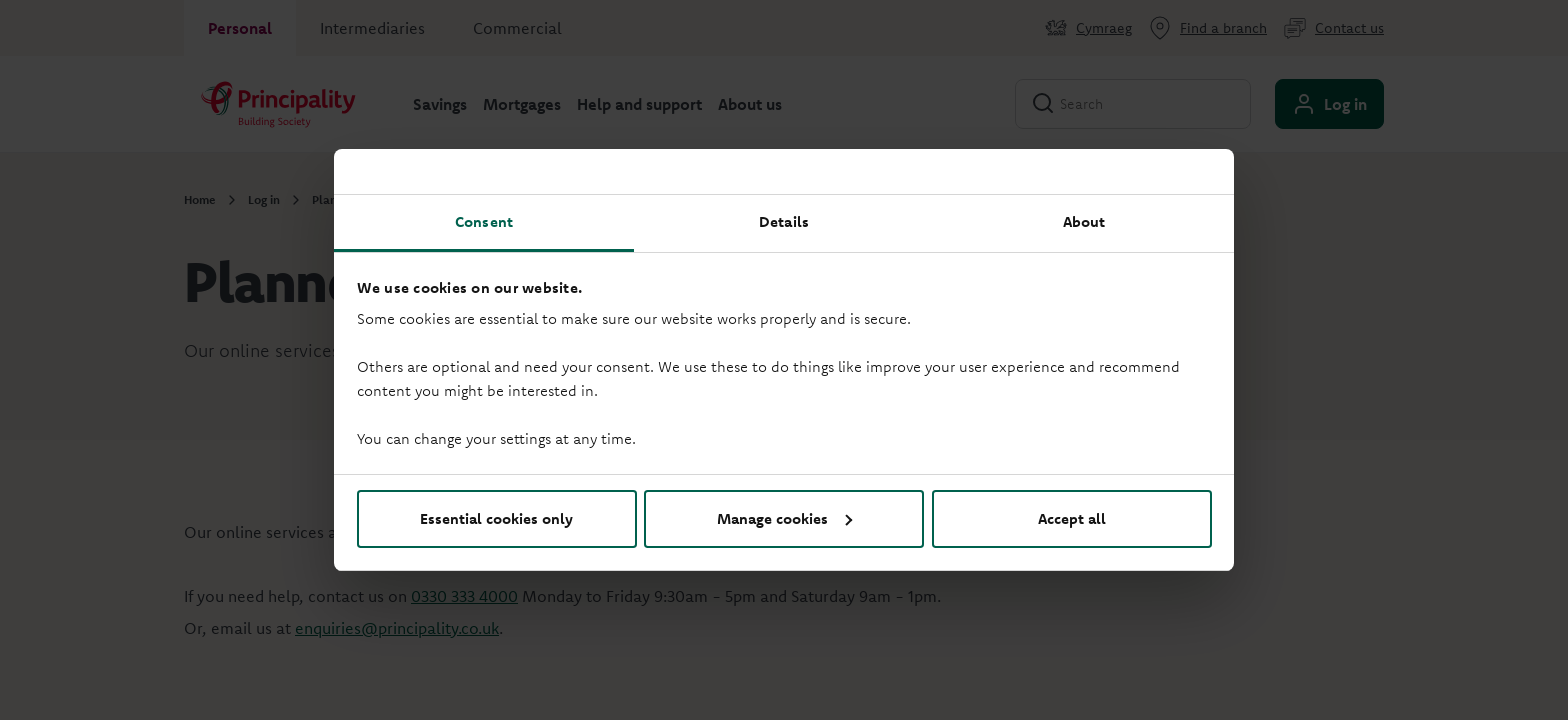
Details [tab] (784, 221)
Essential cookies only (496, 518)
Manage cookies (784, 518)
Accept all (1072, 518)
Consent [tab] (484, 221)
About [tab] (1084, 221)
